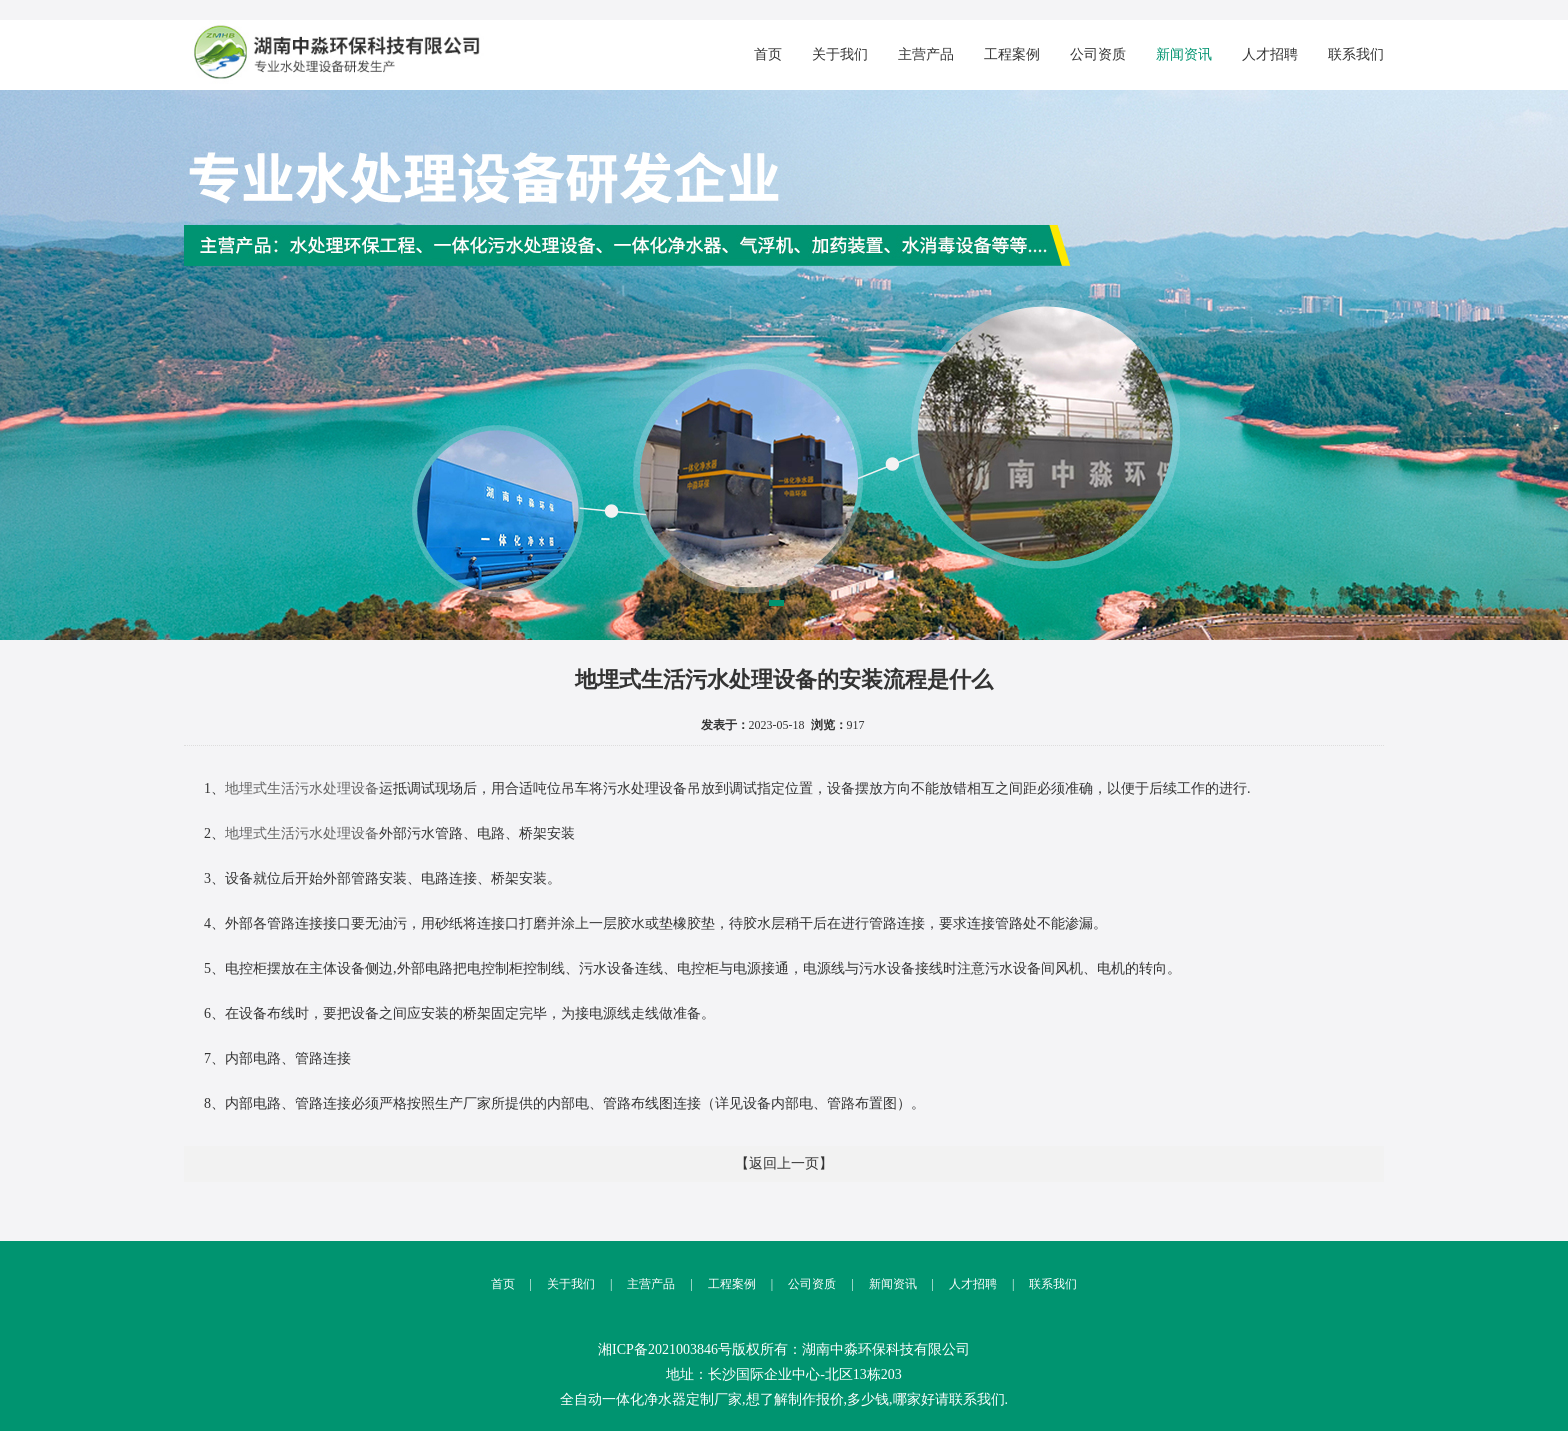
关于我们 (840, 54)
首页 (768, 54)
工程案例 (1012, 54)
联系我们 (1356, 54)
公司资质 (1098, 54)
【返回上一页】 (784, 1163)
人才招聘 (1270, 54)
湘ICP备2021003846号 (665, 1349)
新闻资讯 (1184, 54)
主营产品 (926, 54)
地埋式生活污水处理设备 (302, 788)
